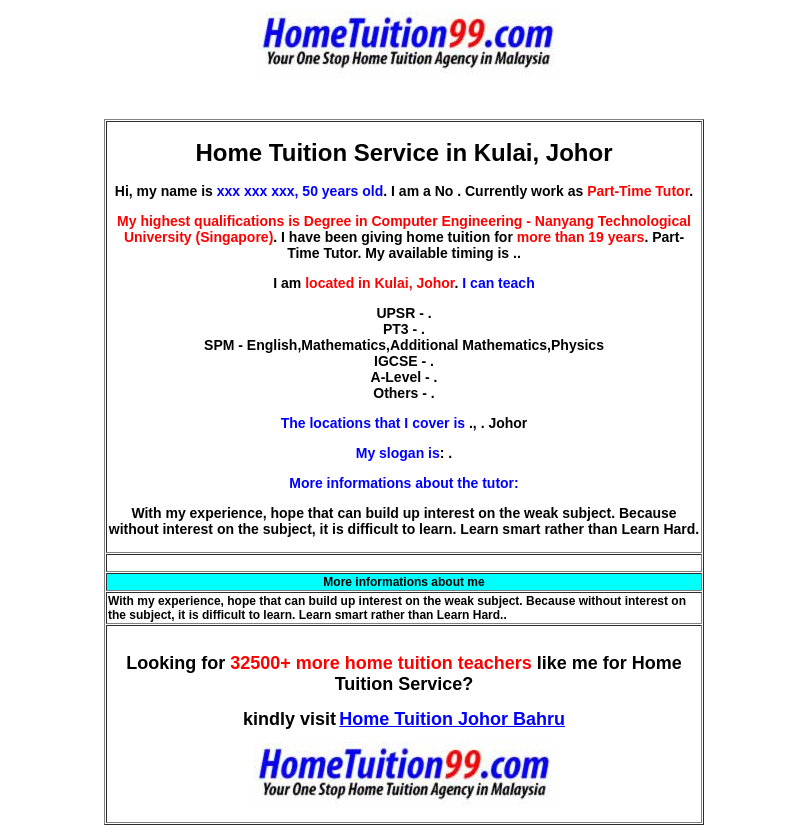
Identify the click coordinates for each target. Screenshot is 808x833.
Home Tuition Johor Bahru (452, 719)
